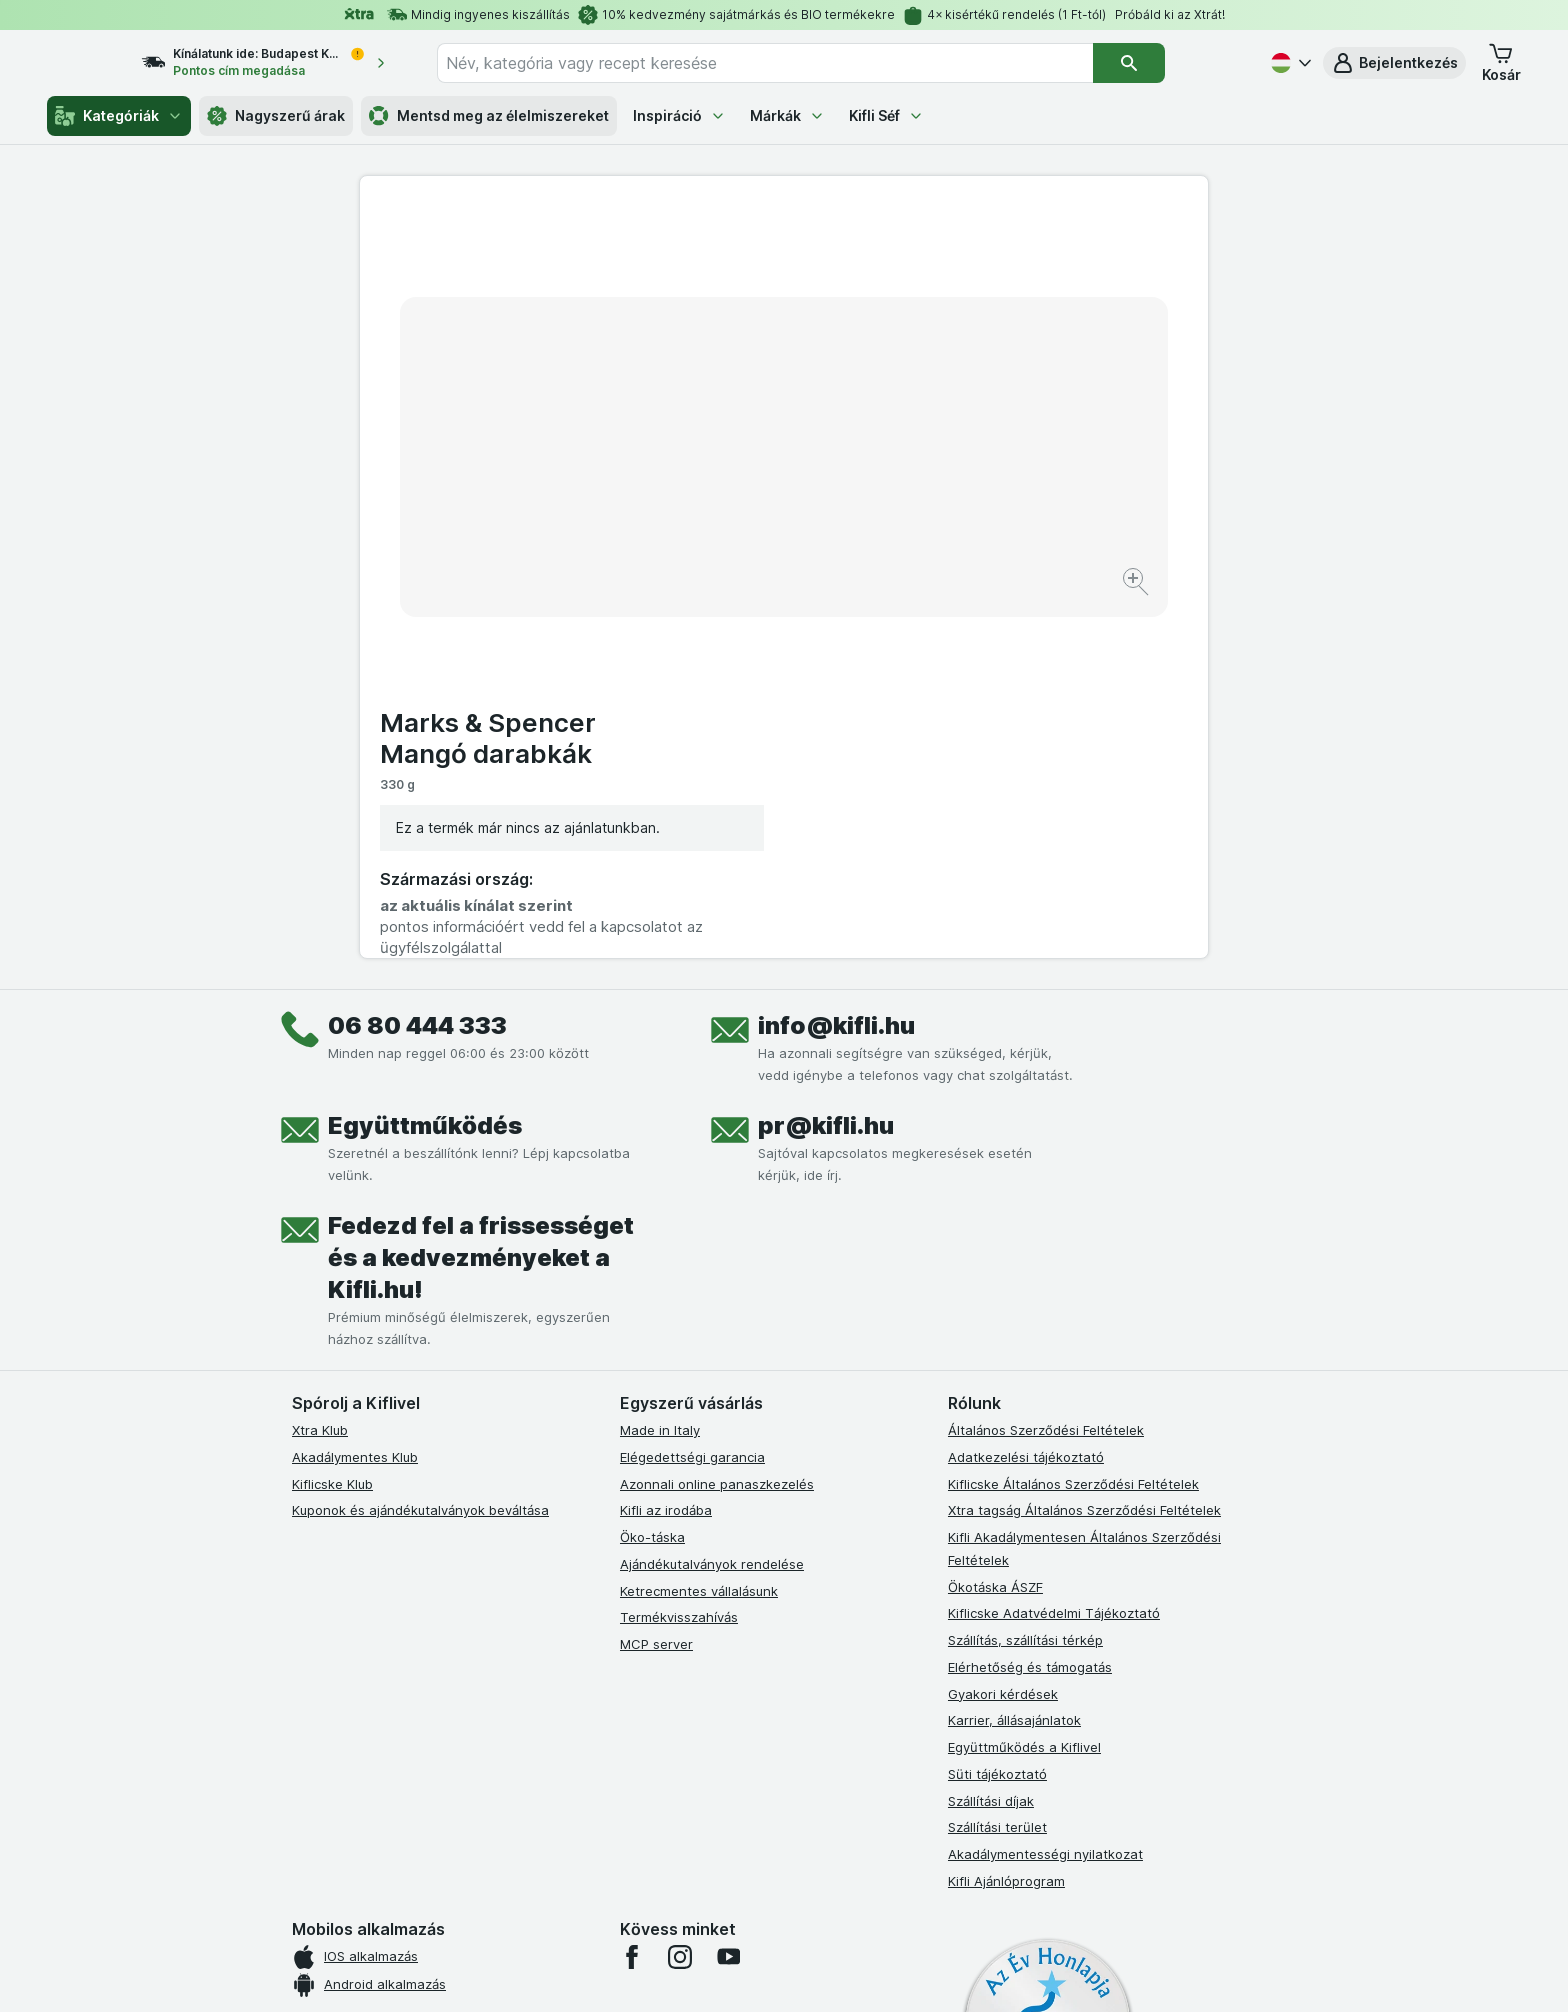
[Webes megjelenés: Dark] (882, 1972)
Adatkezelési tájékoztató (1026, 1092)
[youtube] (728, 1592)
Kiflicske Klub (332, 1119)
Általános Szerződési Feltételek (1046, 1065)
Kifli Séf (886, 115)
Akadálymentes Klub (355, 1092)
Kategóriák (119, 116)
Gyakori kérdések (1003, 1329)
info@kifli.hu (836, 660)
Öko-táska (652, 1172)
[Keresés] (1165, 63)
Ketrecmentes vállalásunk (699, 1226)
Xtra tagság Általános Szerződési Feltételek (1084, 1145)
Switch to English (818, 1889)
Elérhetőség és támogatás (1030, 1302)
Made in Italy (660, 1065)
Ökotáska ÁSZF (995, 1222)
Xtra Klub (320, 1065)
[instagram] (680, 1592)
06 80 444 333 (417, 660)
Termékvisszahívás (679, 1252)
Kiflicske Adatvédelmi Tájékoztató (1054, 1248)
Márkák (787, 115)
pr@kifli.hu (826, 760)
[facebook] (632, 1592)
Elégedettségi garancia (692, 1092)
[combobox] (801, 63)
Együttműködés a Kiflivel (1024, 1382)
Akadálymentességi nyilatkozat (1045, 1489)
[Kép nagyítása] (713, 520)
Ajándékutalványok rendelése (712, 1199)
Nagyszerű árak (276, 116)
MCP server (656, 1279)
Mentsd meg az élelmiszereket (489, 116)
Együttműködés (425, 760)
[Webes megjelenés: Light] (801, 1972)
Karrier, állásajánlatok (1014, 1355)
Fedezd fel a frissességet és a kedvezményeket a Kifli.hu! (481, 892)
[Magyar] (1289, 63)
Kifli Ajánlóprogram (1006, 1516)
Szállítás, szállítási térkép (1025, 1275)
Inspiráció (679, 115)
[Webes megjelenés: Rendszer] (703, 1972)
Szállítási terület (997, 1462)
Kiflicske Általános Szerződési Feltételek (1073, 1119)
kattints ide (551, 1840)
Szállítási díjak (991, 1436)
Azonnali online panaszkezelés (717, 1119)
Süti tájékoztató (997, 1409)
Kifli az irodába (666, 1145)
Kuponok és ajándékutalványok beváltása (420, 1145)
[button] (1394, 63)
